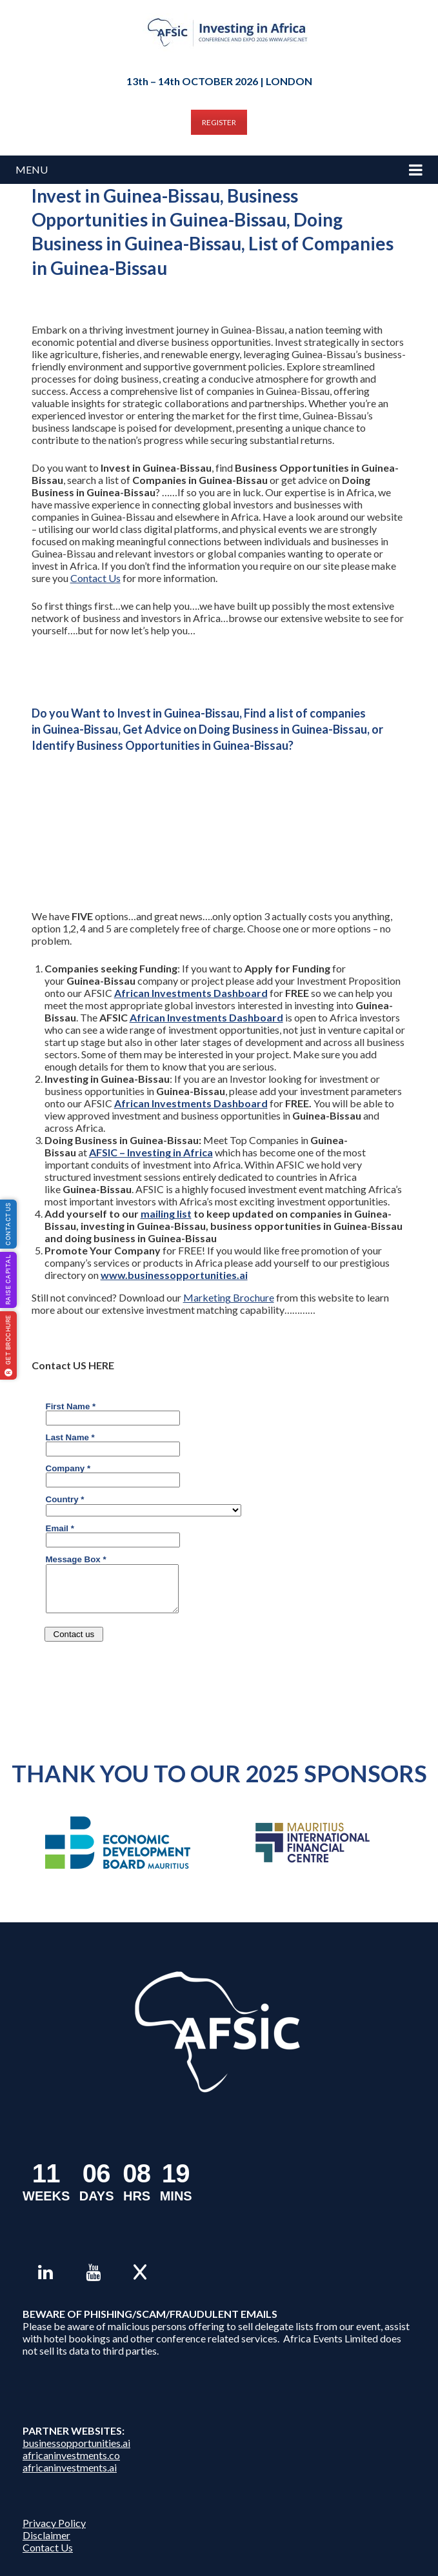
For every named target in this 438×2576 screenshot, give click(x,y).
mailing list (166, 1213)
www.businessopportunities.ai (174, 1275)
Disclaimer (46, 2535)
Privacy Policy (54, 2523)
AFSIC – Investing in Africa (151, 1152)
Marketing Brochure (228, 1297)
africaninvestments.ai (70, 2467)
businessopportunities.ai (76, 2443)
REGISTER (219, 122)
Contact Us (95, 578)
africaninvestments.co (71, 2455)
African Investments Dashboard (191, 993)
